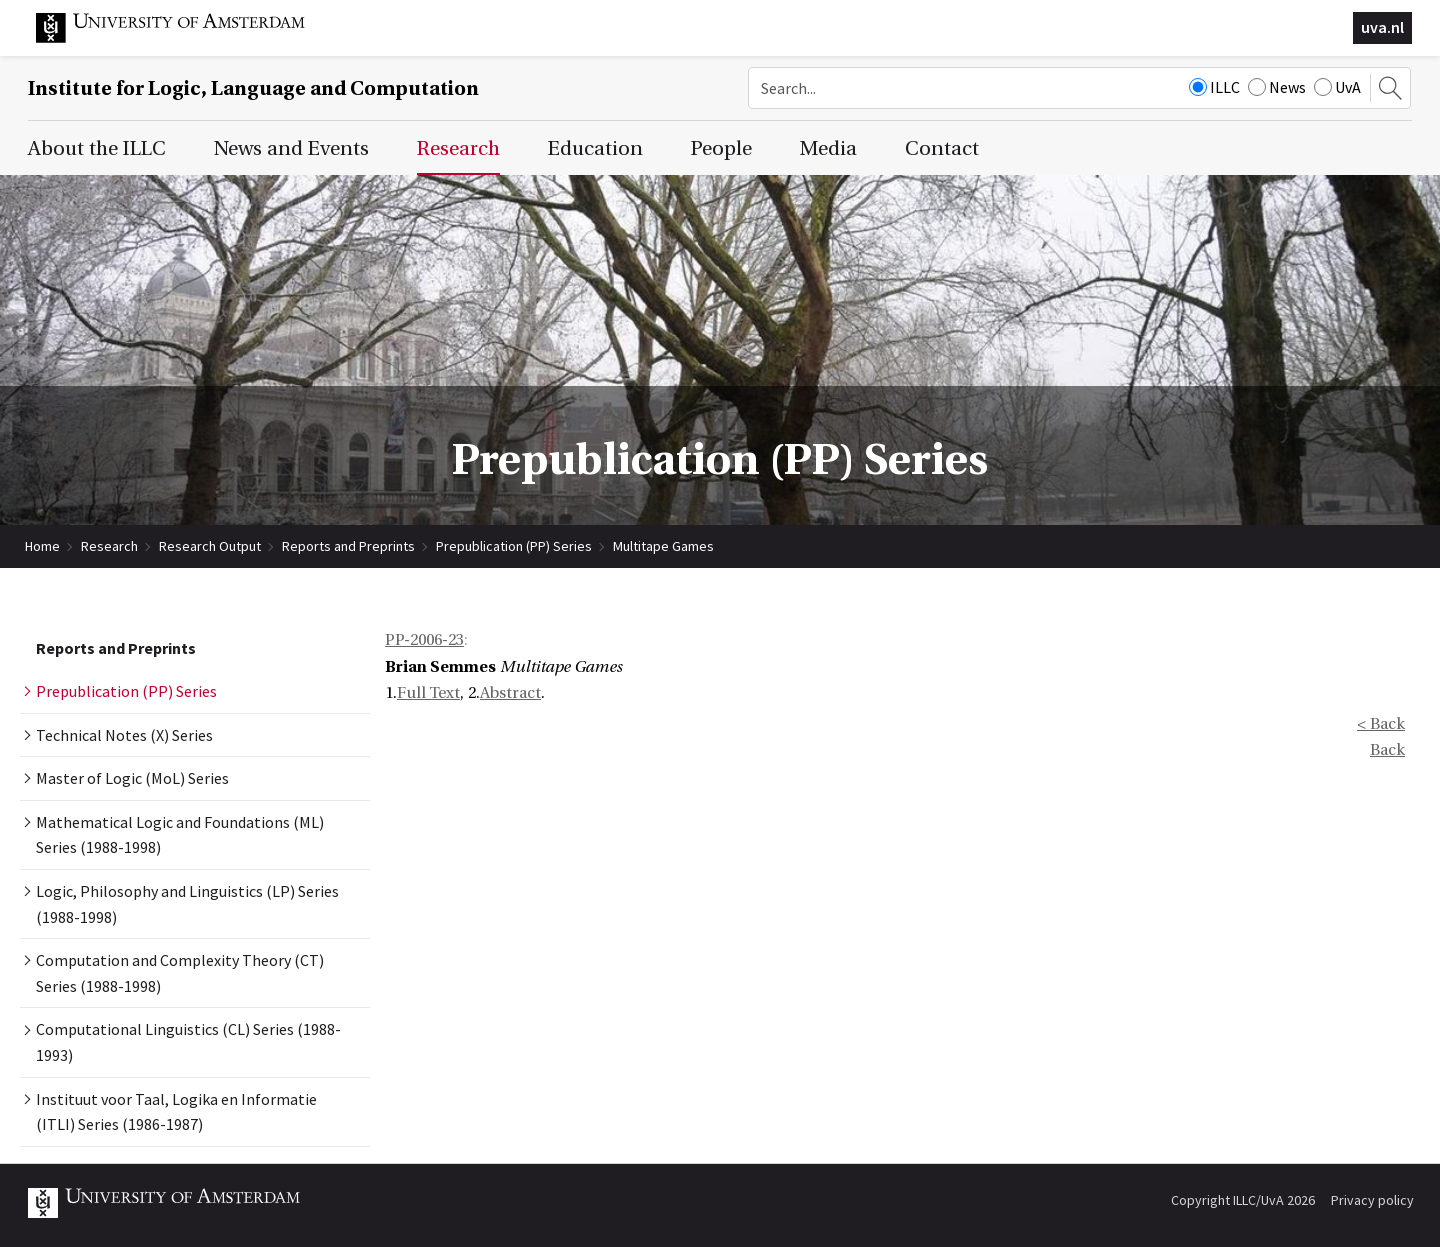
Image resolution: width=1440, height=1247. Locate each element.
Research (109, 546)
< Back (1381, 724)
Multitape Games (663, 546)
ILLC (1214, 87)
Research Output (210, 546)
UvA (1337, 87)
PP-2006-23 (424, 640)
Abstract (510, 693)
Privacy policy (1372, 1200)
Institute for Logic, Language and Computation (253, 88)
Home (42, 546)
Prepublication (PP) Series (514, 546)
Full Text (428, 693)
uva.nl (1382, 27)
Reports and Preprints (348, 546)
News (1277, 87)
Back (1387, 750)
